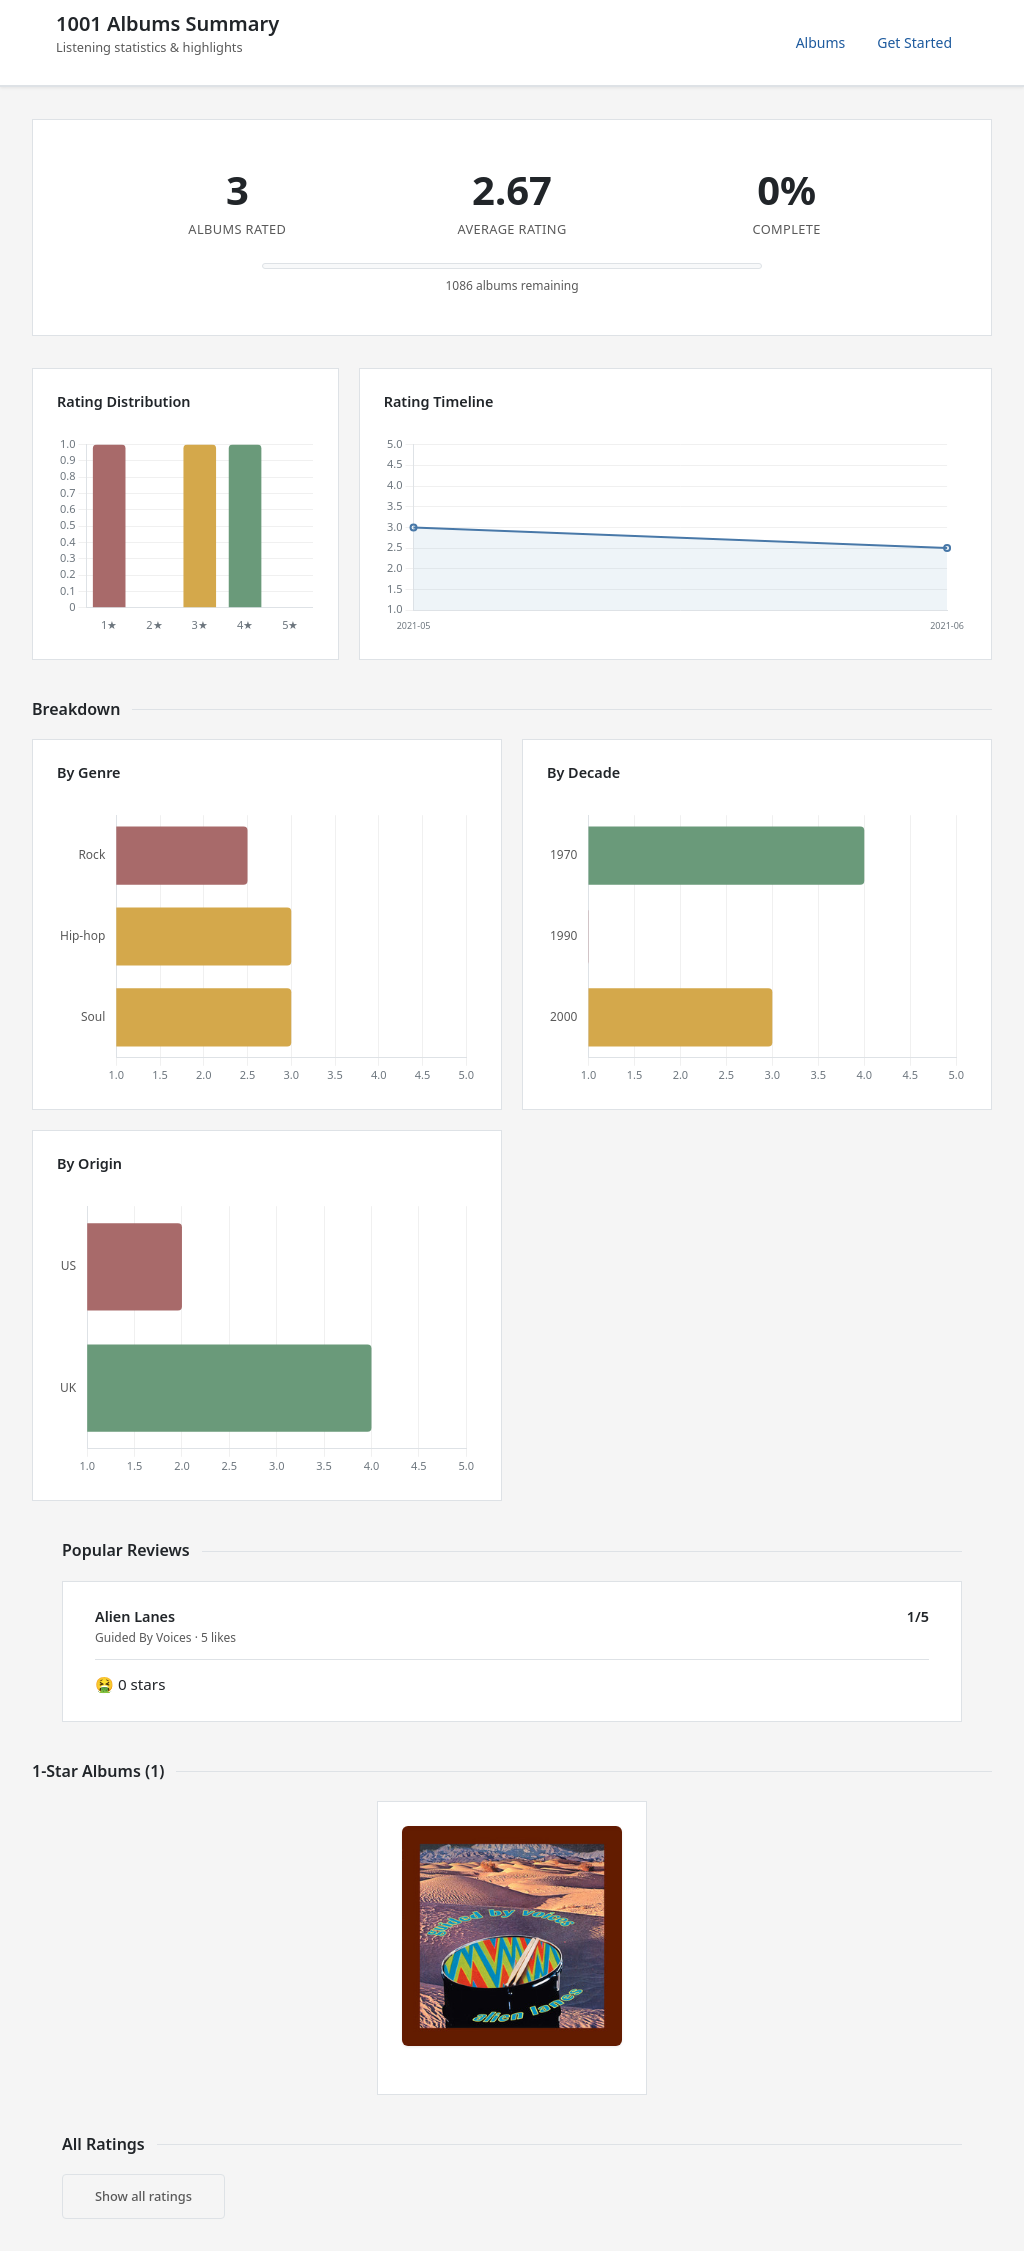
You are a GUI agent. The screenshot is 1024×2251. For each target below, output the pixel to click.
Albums (821, 42)
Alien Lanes (135, 1616)
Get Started (914, 42)
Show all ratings (143, 2196)
